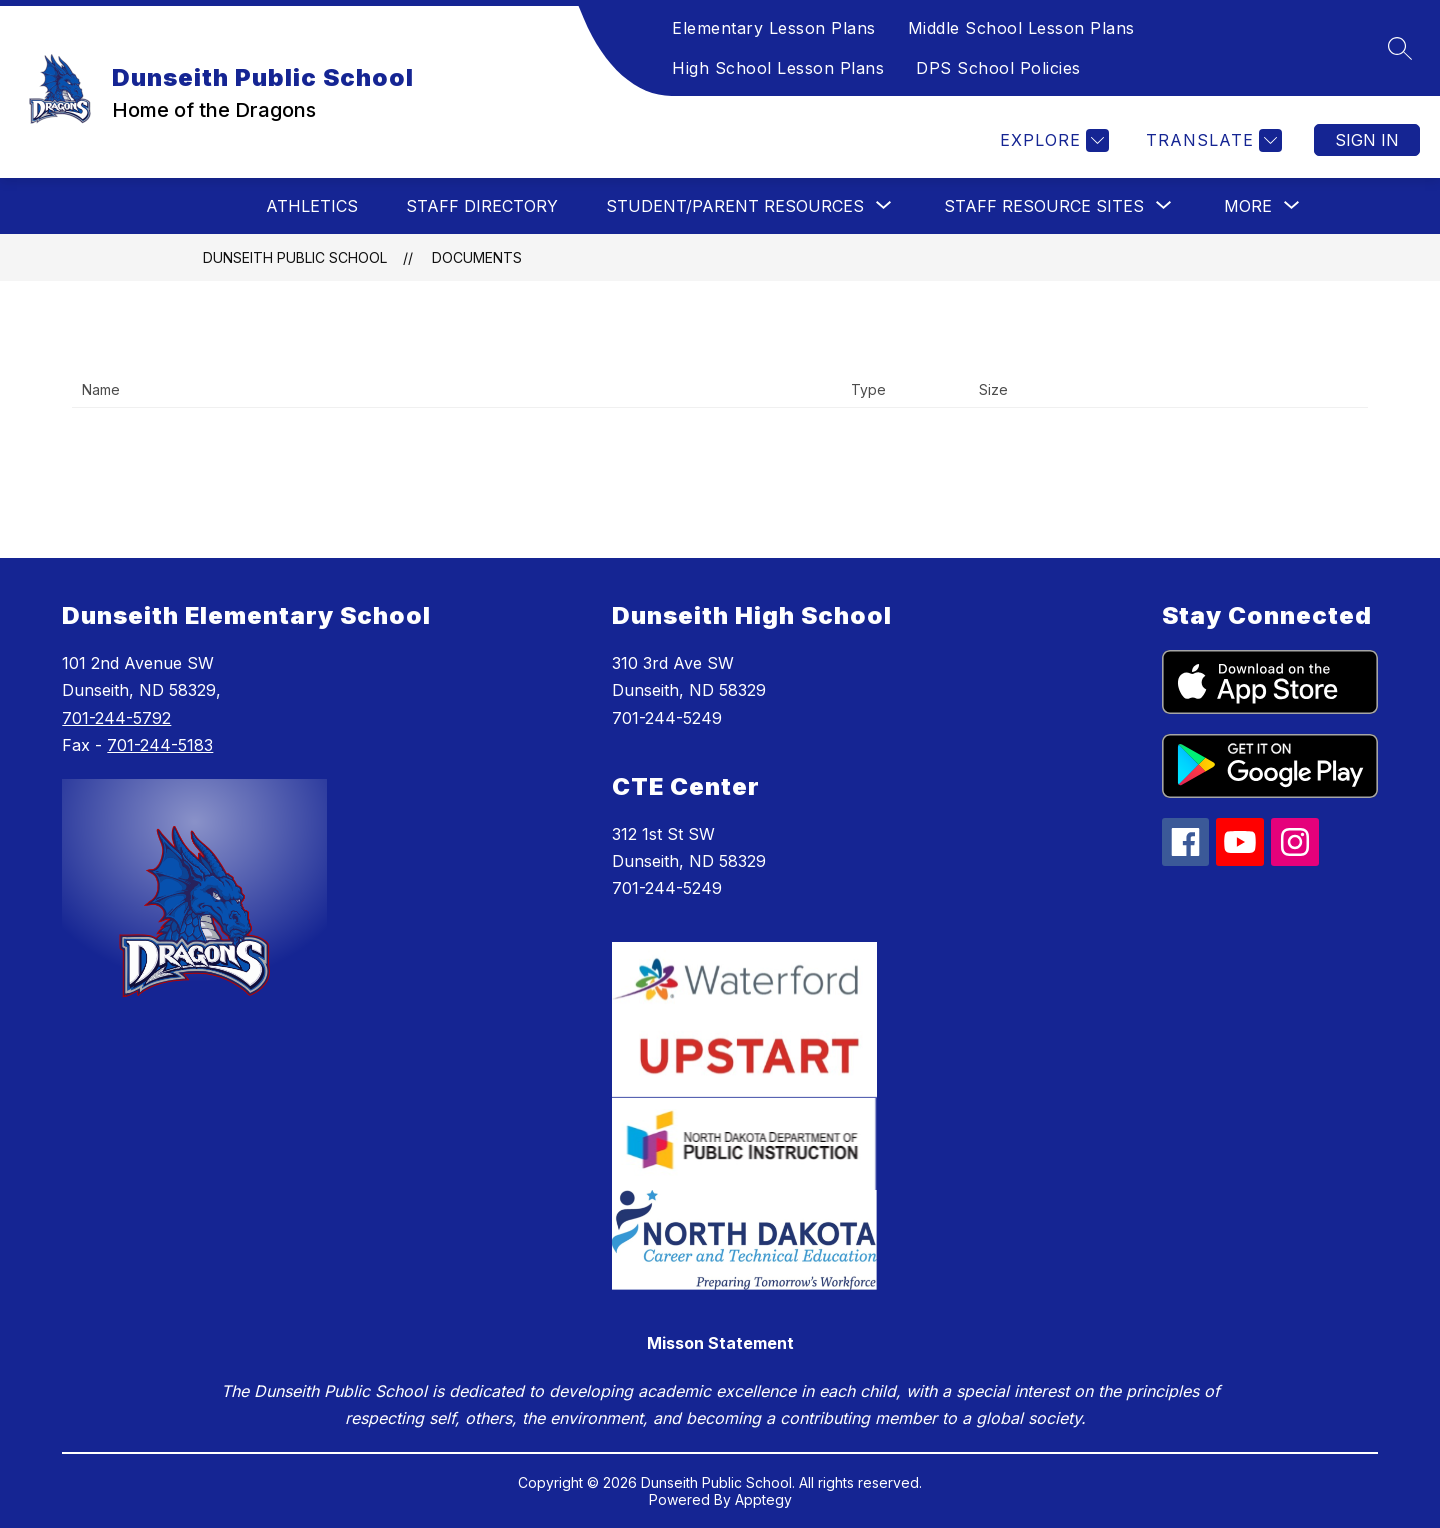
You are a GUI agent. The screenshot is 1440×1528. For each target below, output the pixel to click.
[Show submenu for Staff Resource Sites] (1044, 206)
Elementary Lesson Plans (774, 28)
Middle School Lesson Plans (1021, 28)
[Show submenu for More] (1248, 206)
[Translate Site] (1211, 140)
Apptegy (763, 1499)
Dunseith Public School (295, 257)
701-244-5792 (116, 718)
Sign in (1367, 140)
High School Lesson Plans (778, 68)
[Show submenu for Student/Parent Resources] (735, 206)
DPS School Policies (998, 68)
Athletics (312, 206)
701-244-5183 (160, 745)
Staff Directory (482, 206)
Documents (477, 257)
